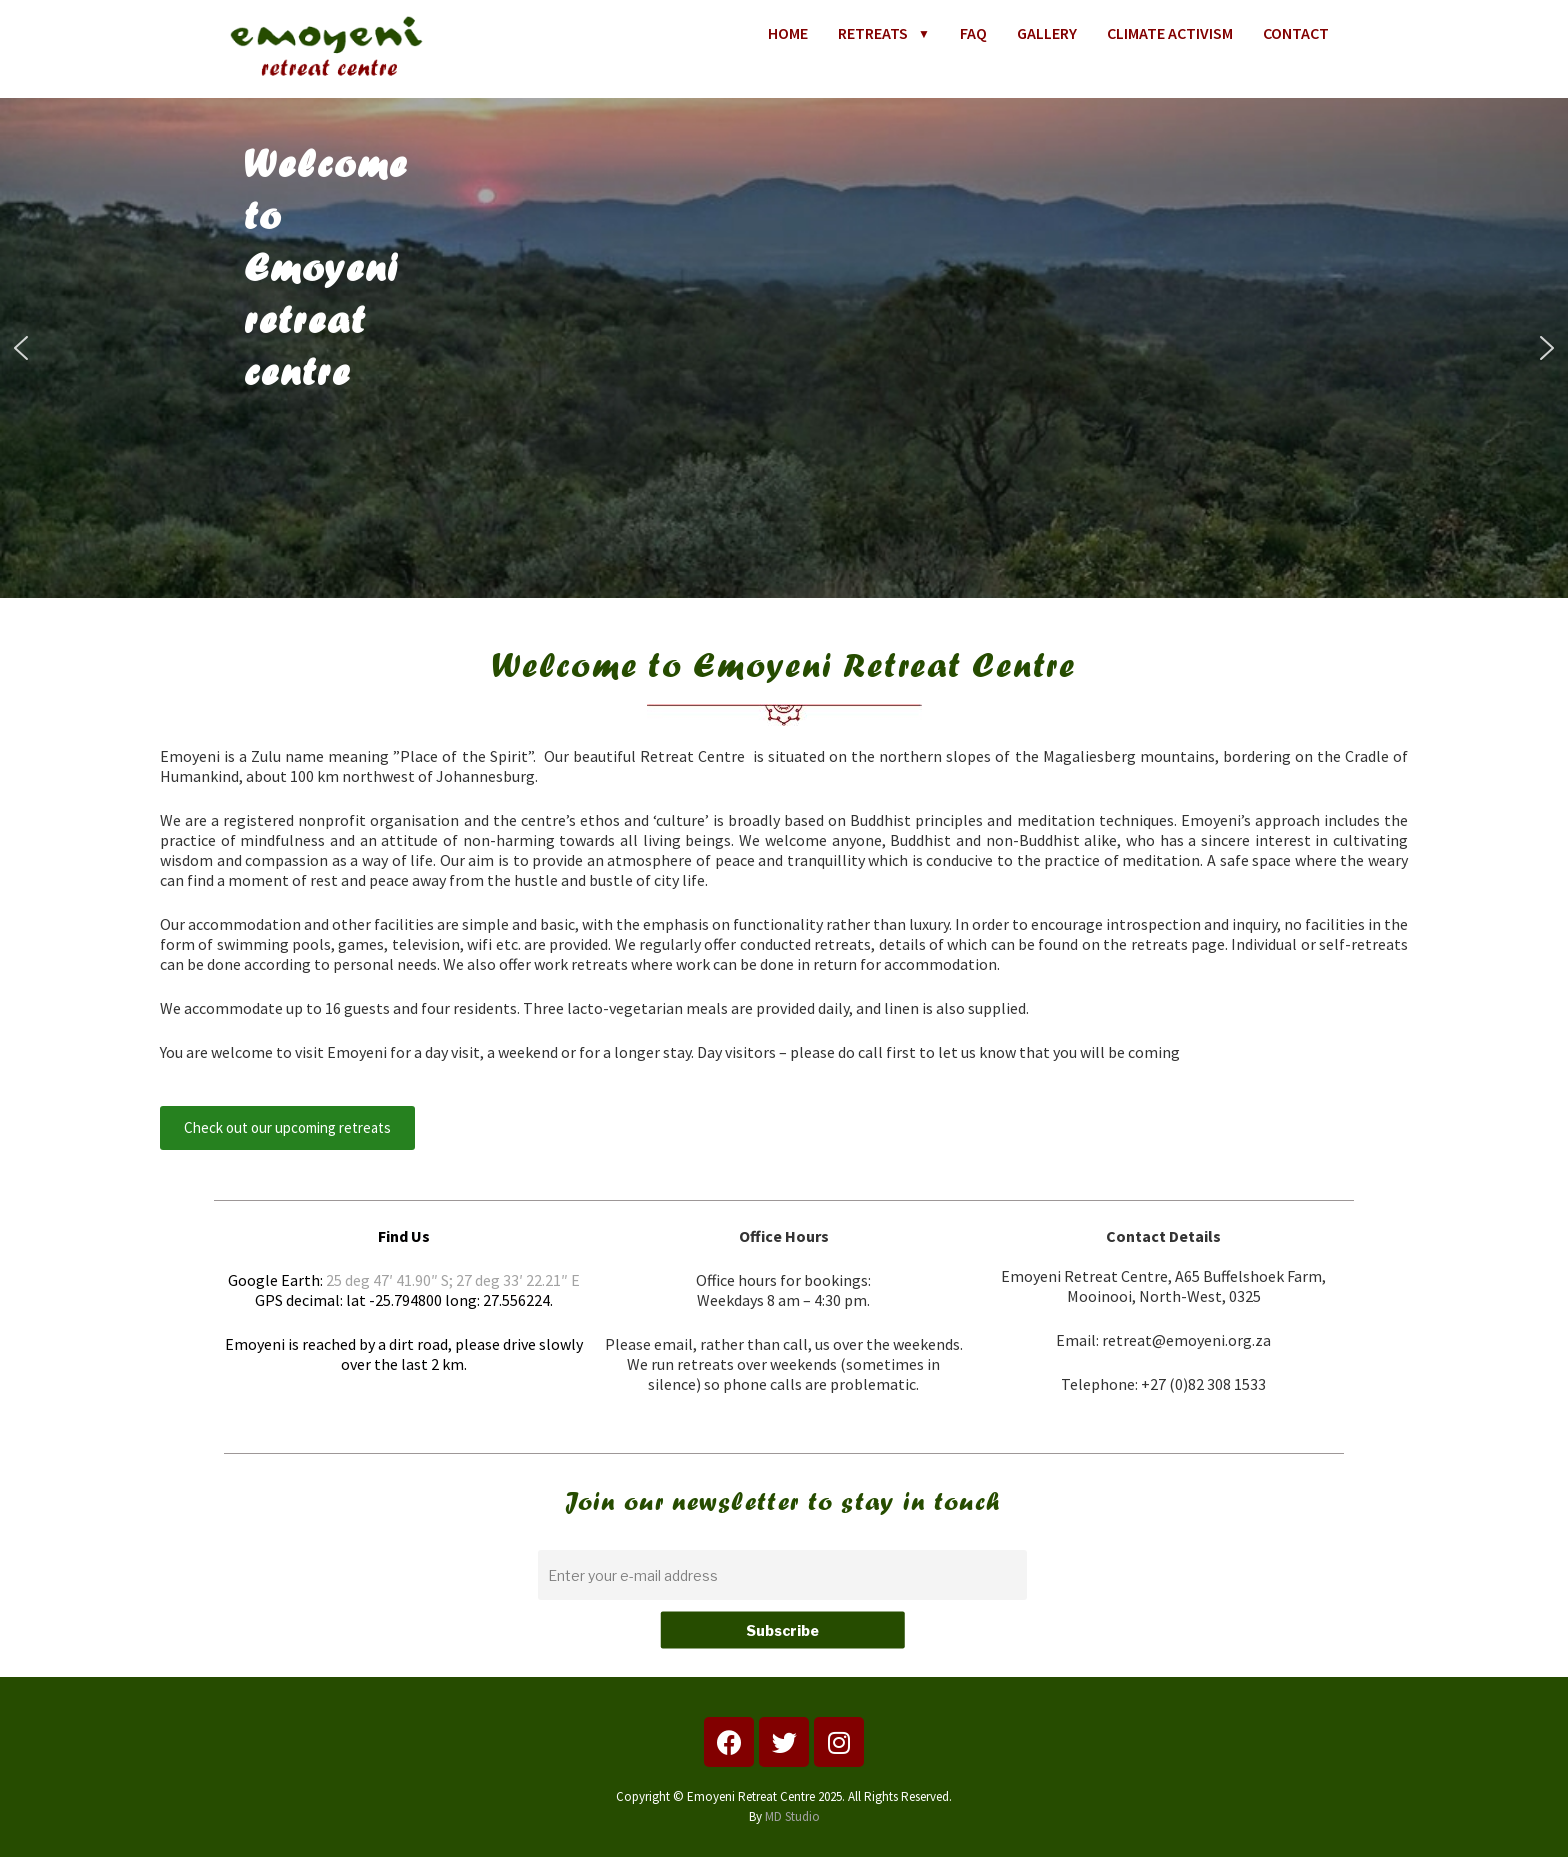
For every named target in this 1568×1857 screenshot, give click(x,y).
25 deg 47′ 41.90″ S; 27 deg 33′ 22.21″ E (453, 1280)
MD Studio (792, 1816)
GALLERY (1047, 33)
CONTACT (1296, 33)
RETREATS (884, 33)
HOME (788, 33)
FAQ (973, 33)
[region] (784, 348)
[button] (21, 348)
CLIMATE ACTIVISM (1170, 33)
